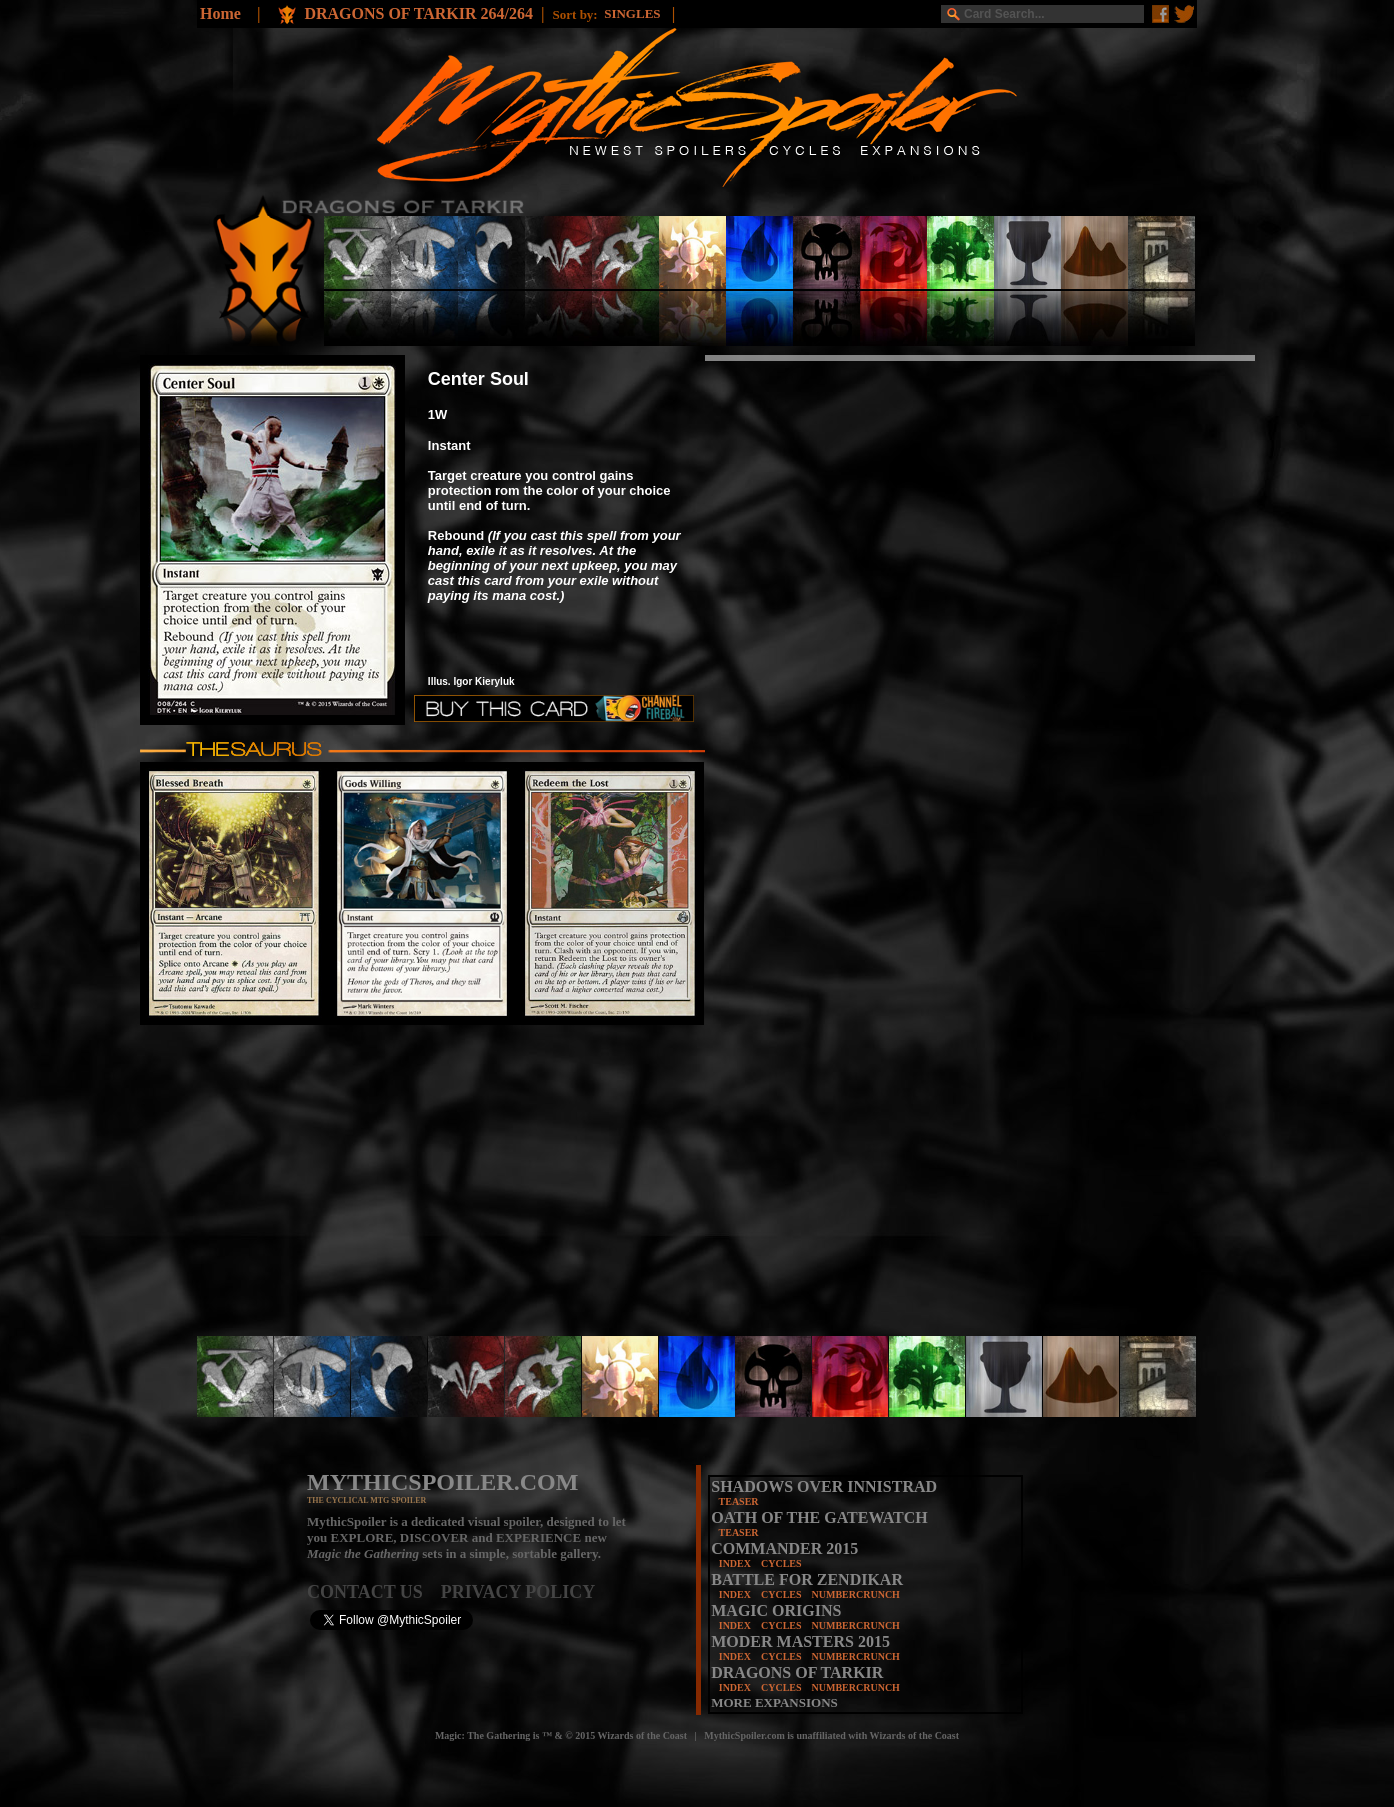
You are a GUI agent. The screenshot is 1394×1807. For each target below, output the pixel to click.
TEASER (739, 1501)
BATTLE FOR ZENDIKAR (807, 1579)
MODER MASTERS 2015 (800, 1641)
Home (220, 13)
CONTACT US (374, 1592)
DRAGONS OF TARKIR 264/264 (418, 13)
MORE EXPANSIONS (774, 1702)
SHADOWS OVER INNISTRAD (824, 1486)
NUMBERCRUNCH (856, 1594)
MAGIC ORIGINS (776, 1610)
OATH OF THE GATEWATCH (819, 1517)
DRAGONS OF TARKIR (797, 1672)
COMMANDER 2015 (784, 1548)
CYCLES (781, 1563)
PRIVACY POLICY (518, 1592)
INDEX (735, 1563)
